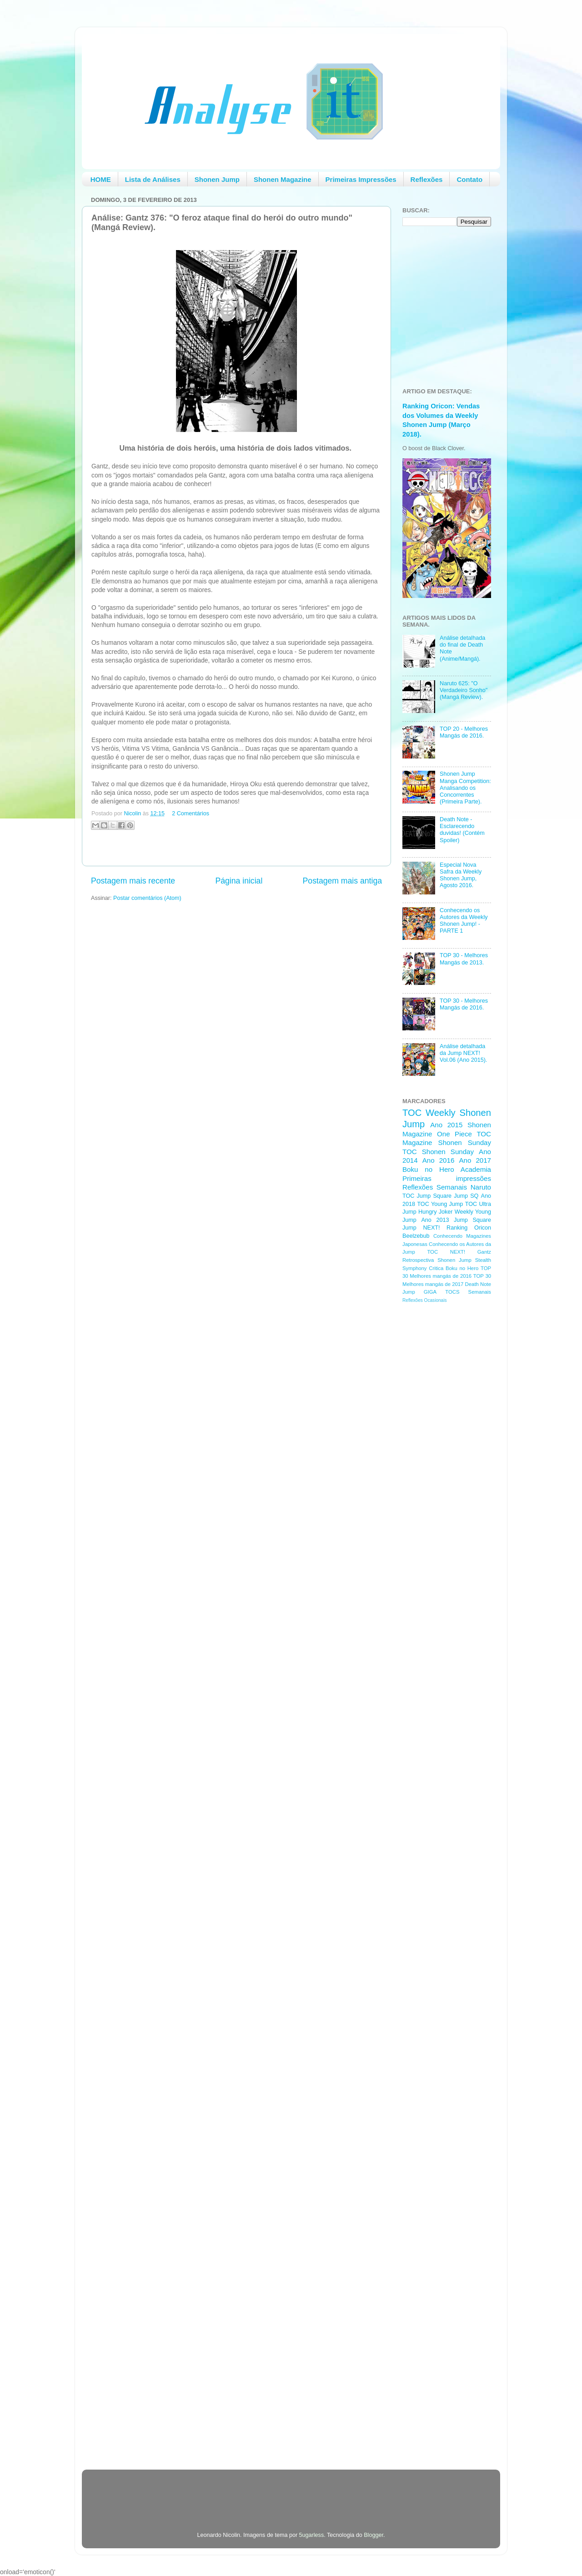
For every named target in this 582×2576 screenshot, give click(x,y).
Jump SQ (466, 1196)
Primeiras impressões (446, 1178)
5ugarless (311, 2535)
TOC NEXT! (446, 1252)
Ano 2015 (446, 1125)
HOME (100, 179)
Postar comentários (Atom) (147, 898)
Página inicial (238, 880)
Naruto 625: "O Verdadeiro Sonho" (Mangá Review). (463, 690)
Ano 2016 (438, 1160)
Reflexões (427, 179)
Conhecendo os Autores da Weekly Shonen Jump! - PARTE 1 (463, 920)
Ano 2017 (475, 1160)
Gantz (484, 1252)
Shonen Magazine (282, 179)
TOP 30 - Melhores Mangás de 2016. (464, 1004)
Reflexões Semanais (434, 1187)
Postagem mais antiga (342, 880)
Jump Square (472, 1220)
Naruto (481, 1187)
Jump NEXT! (421, 1228)
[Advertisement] (438, 1454)
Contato (469, 179)
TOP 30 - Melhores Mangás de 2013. (464, 958)
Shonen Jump (217, 179)
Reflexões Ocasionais (424, 1300)
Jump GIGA (419, 1292)
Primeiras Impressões (361, 179)
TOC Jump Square (427, 1196)
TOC (411, 1113)
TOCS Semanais (468, 1292)
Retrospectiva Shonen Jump (437, 1260)
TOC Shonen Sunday (438, 1151)
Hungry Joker (435, 1212)
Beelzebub (416, 1236)
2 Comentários (190, 813)
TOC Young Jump (440, 1204)
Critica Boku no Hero (453, 1268)
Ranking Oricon (469, 1228)
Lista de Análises (153, 179)
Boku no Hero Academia (446, 1169)
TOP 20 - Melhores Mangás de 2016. (464, 732)
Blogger (373, 2535)
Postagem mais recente (133, 880)
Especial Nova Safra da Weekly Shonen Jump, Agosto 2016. (461, 875)
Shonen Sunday (464, 1142)
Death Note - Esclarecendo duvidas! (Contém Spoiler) (462, 829)
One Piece (454, 1134)
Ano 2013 (435, 1220)
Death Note (478, 1284)
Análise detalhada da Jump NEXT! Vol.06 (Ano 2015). (463, 1053)
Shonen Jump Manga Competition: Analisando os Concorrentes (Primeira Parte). (465, 787)
